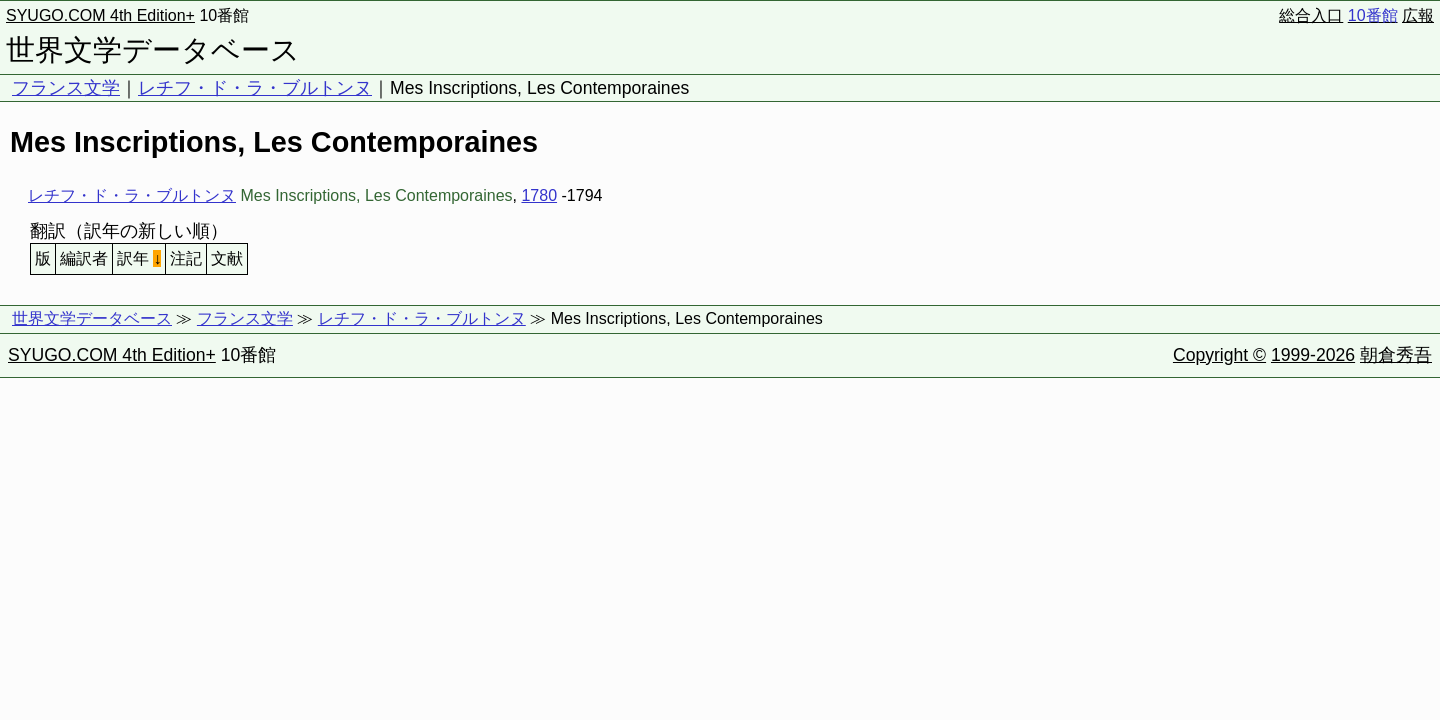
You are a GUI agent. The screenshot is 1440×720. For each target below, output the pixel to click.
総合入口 (1311, 15)
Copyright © (1219, 355)
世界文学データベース (153, 50)
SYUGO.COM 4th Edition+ (100, 15)
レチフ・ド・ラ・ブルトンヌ (255, 88)
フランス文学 (66, 88)
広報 (1418, 15)
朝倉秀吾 (1396, 355)
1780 (539, 195)
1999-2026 (1313, 355)
